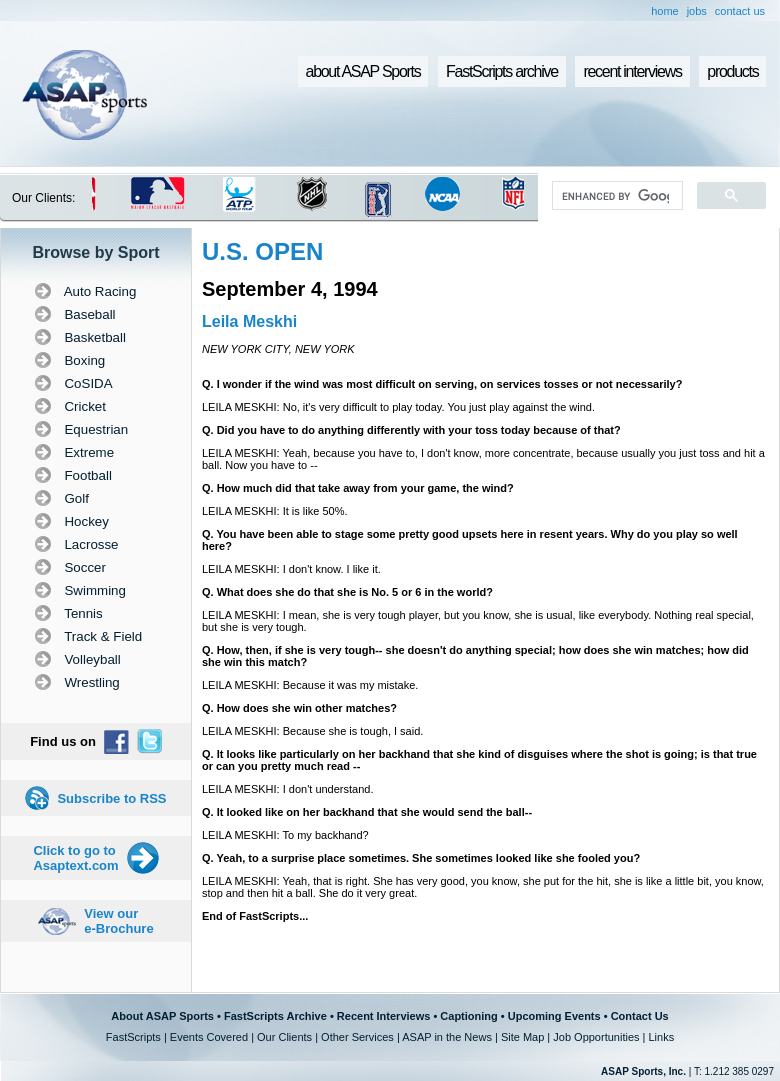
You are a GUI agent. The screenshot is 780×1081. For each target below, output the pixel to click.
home (665, 11)
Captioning (468, 1016)
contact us (740, 11)
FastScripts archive (502, 71)
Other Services (357, 1037)
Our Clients (284, 1037)
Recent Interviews (384, 1016)
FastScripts (133, 1037)
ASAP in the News (447, 1037)
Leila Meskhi (249, 321)
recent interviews (632, 71)
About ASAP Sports (162, 1016)
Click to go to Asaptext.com (75, 858)
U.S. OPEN (262, 251)
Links (661, 1037)
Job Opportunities (596, 1037)
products (732, 71)
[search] (615, 196)
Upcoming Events (554, 1016)
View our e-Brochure (118, 921)
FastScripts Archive (275, 1016)
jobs (697, 11)
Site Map (522, 1037)
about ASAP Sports (363, 71)
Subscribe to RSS (111, 798)
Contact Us (640, 1016)
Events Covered (209, 1037)
